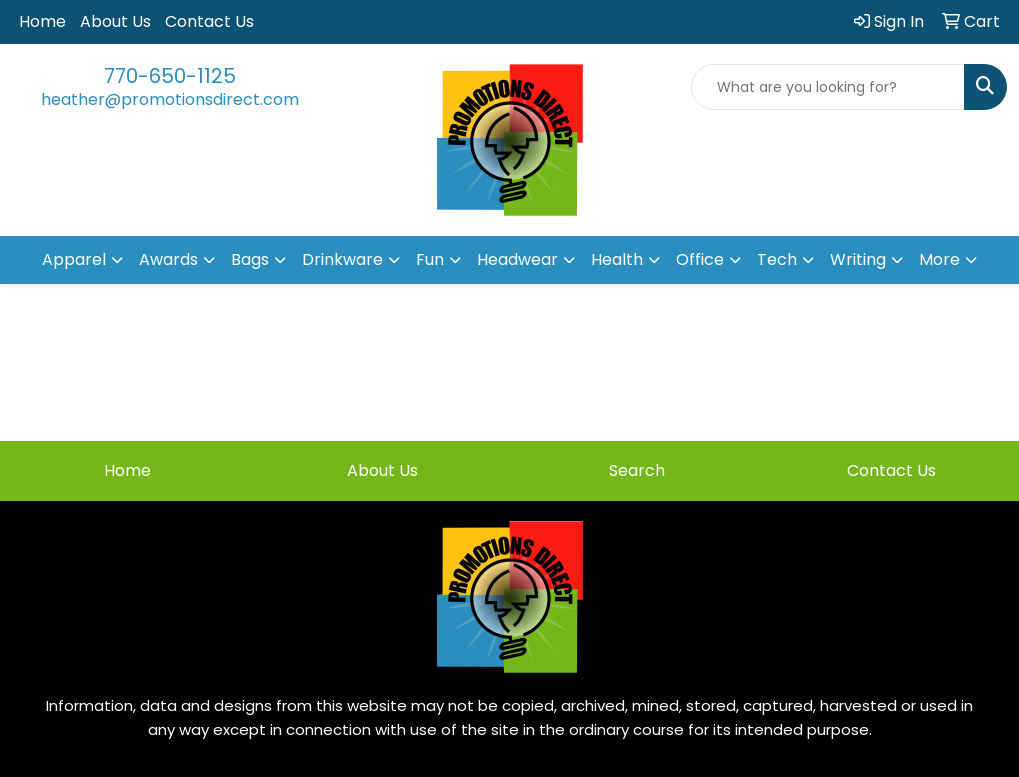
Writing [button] (858, 259)
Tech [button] (777, 259)
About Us (115, 21)
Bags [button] (250, 259)
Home (42, 21)
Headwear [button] (517, 259)
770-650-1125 (170, 76)
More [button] (939, 259)
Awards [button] (168, 259)
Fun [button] (430, 259)
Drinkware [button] (342, 259)
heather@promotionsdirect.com (170, 99)
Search (637, 470)
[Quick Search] (828, 87)
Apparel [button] (74, 259)
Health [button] (617, 259)
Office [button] (700, 259)
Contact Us (209, 21)
